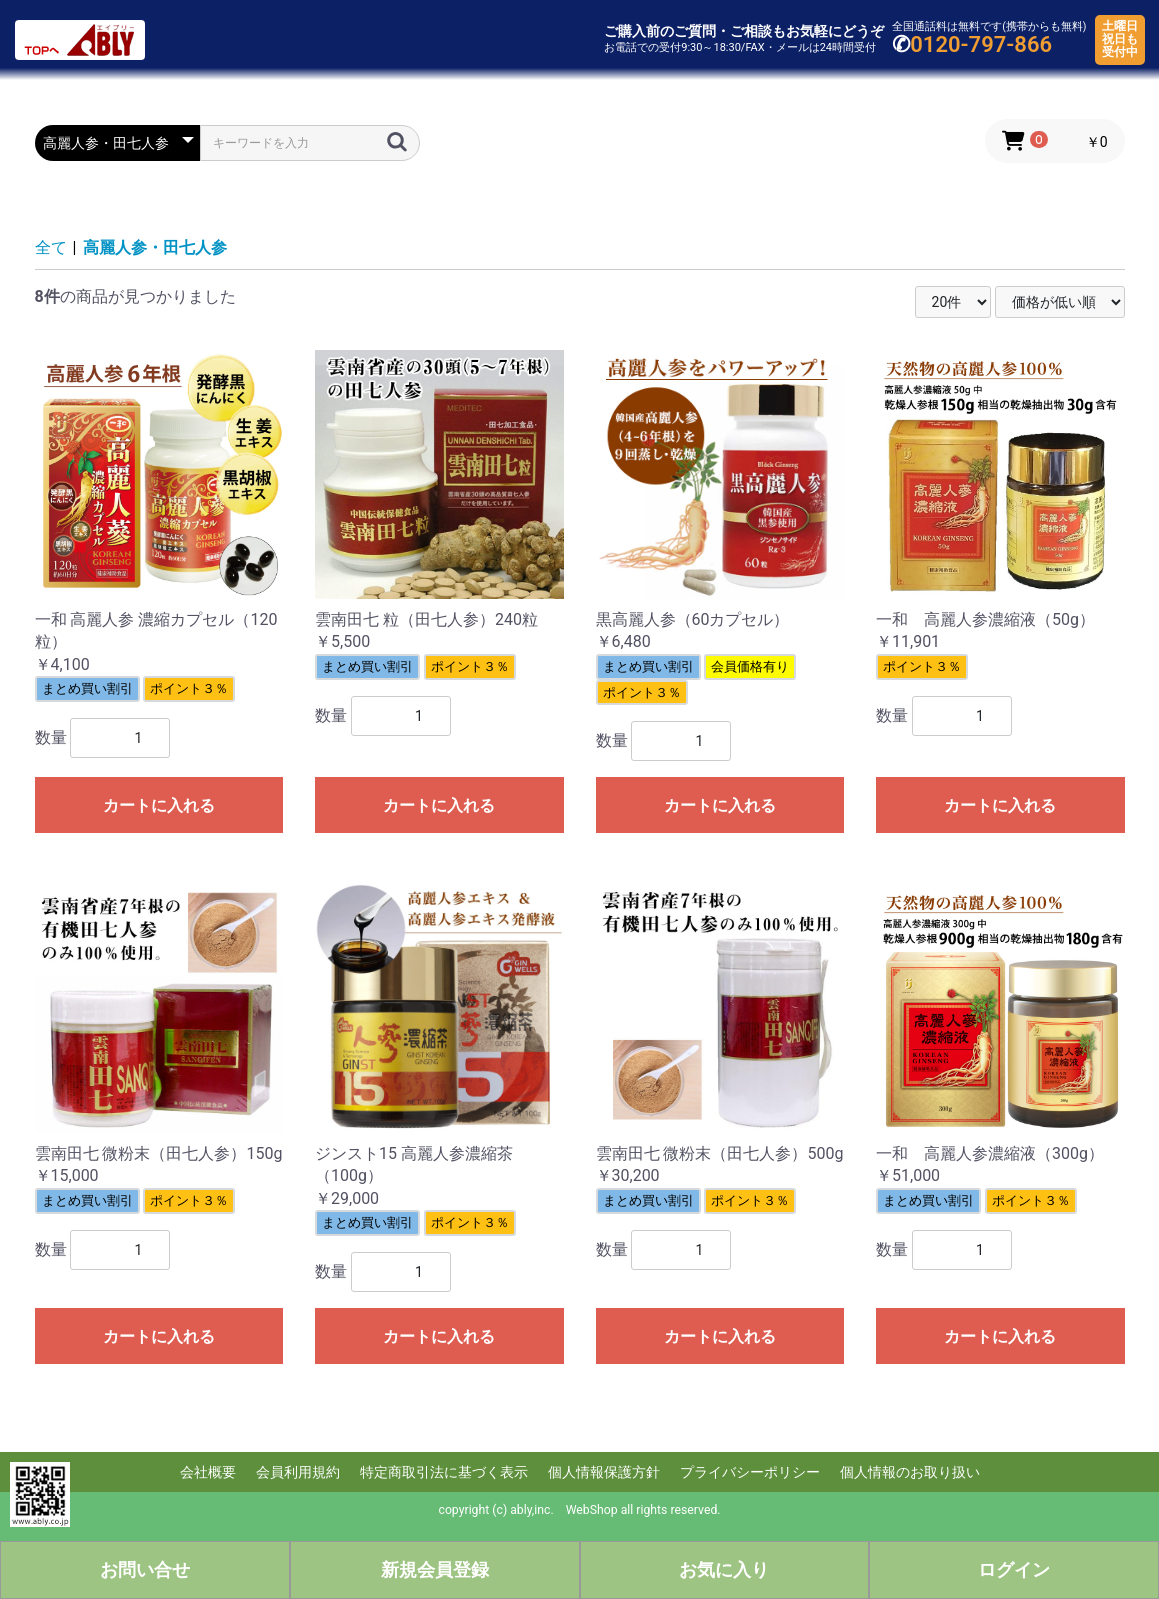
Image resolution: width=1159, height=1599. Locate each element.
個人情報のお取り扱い (910, 1472)
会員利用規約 (298, 1472)
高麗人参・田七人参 (155, 247)
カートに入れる (159, 805)
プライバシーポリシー (750, 1472)
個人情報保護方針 (604, 1472)
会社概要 (208, 1472)
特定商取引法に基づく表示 (444, 1472)
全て (51, 247)
